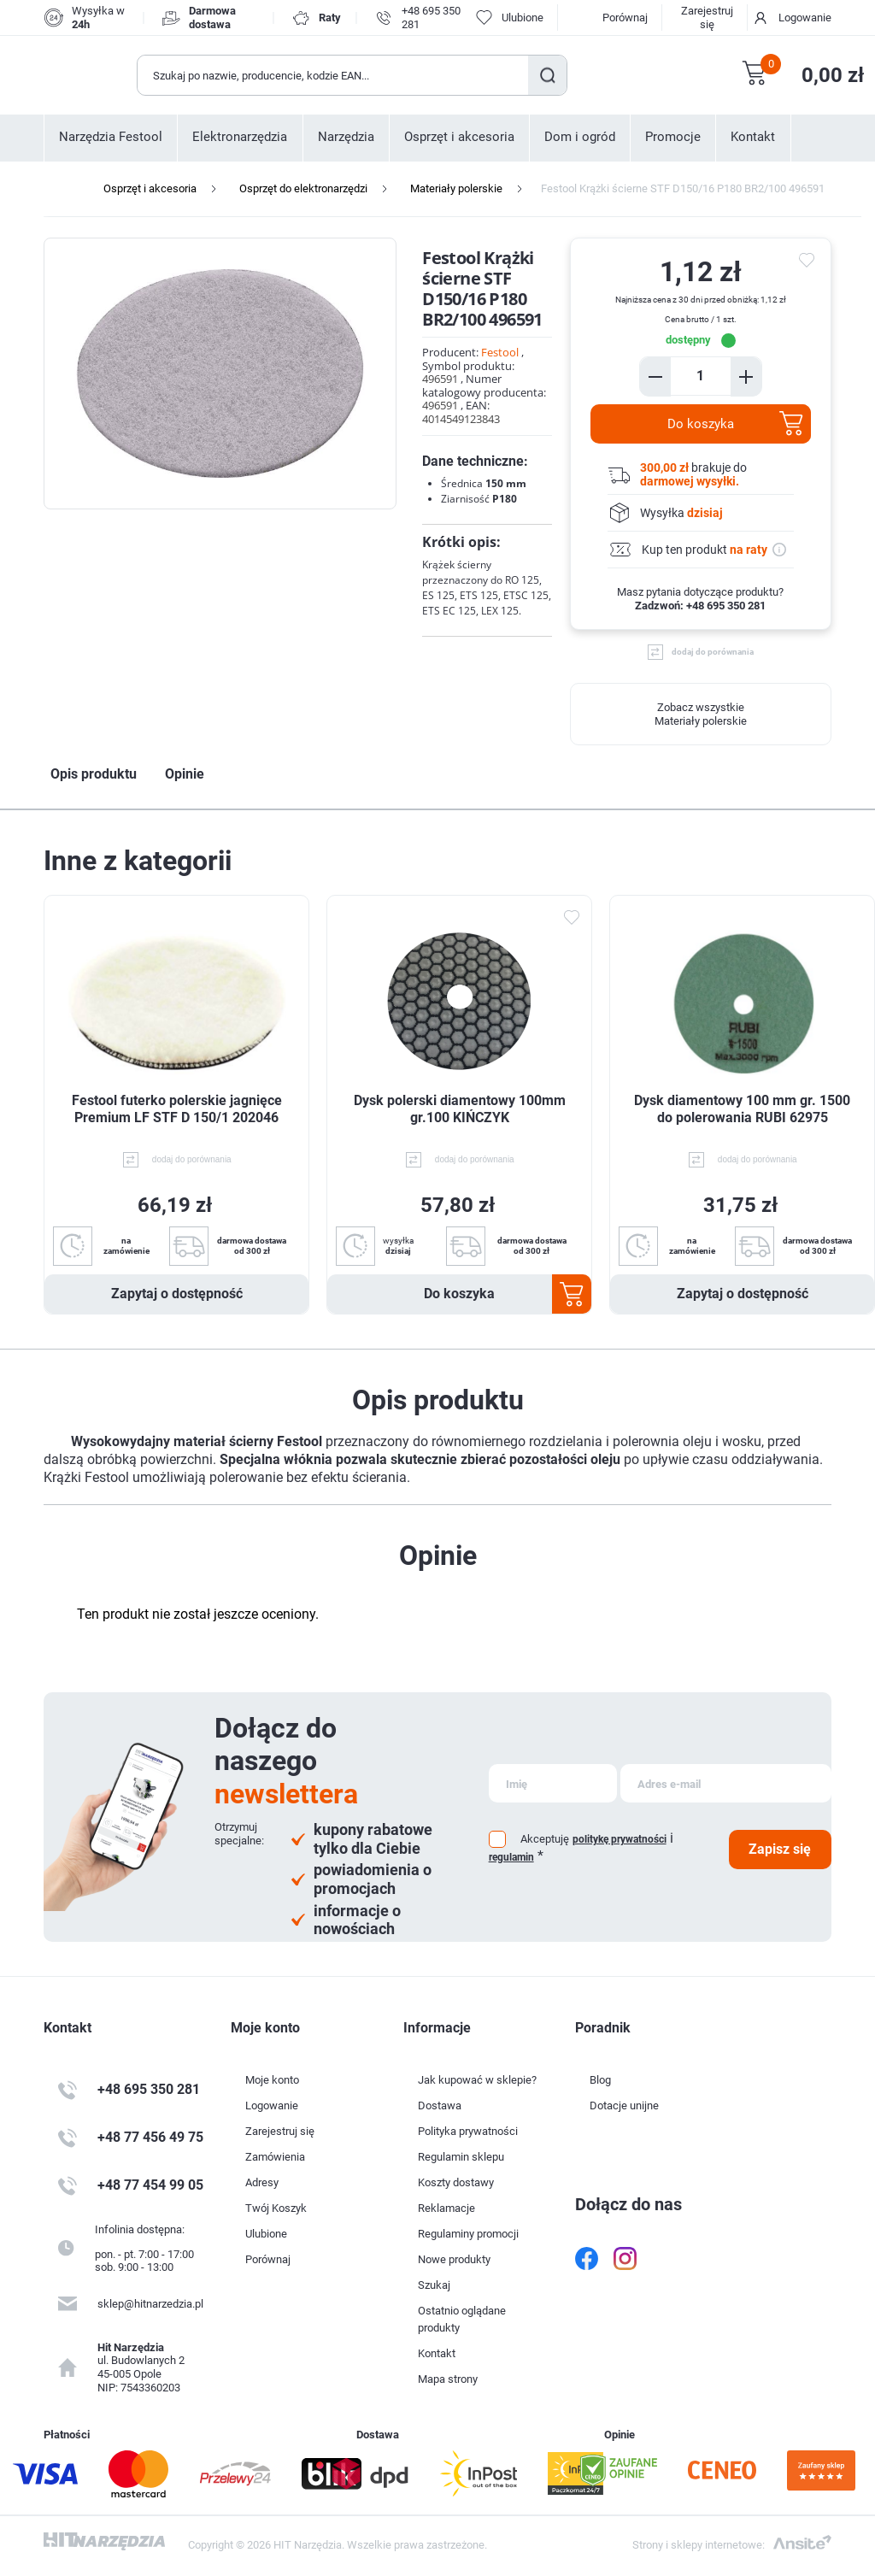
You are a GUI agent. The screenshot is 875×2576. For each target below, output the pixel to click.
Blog (600, 2079)
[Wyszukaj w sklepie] (333, 75)
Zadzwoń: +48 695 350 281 (700, 605)
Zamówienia (275, 2156)
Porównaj (625, 17)
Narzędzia (346, 137)
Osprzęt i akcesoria (459, 137)
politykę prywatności (620, 1839)
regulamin (511, 1857)
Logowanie (804, 17)
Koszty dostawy (456, 2182)
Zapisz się (780, 1849)
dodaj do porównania (713, 651)
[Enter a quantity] (701, 375)
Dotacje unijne (624, 2105)
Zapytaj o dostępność (177, 1293)
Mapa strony (448, 2379)
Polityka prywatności (468, 2131)
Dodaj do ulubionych (571, 917)
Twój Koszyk (276, 2208)
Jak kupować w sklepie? (477, 2079)
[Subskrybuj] (553, 1783)
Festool (500, 352)
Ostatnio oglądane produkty (462, 2319)
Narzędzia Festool (110, 137)
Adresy (262, 2182)
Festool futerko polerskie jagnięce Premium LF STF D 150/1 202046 (177, 1109)
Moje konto (272, 2079)
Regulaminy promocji (468, 2233)
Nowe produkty (454, 2259)
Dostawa (439, 2105)
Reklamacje (446, 2208)
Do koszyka (700, 424)
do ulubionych (809, 260)
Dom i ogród (579, 137)
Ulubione (266, 2233)
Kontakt (753, 137)
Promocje (673, 137)
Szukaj (547, 75)
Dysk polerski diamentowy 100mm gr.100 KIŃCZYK (460, 1109)
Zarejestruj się (707, 17)
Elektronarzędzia (239, 137)
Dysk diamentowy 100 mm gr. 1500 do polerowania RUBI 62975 (742, 1109)
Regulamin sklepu (461, 2156)
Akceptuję (544, 1838)
